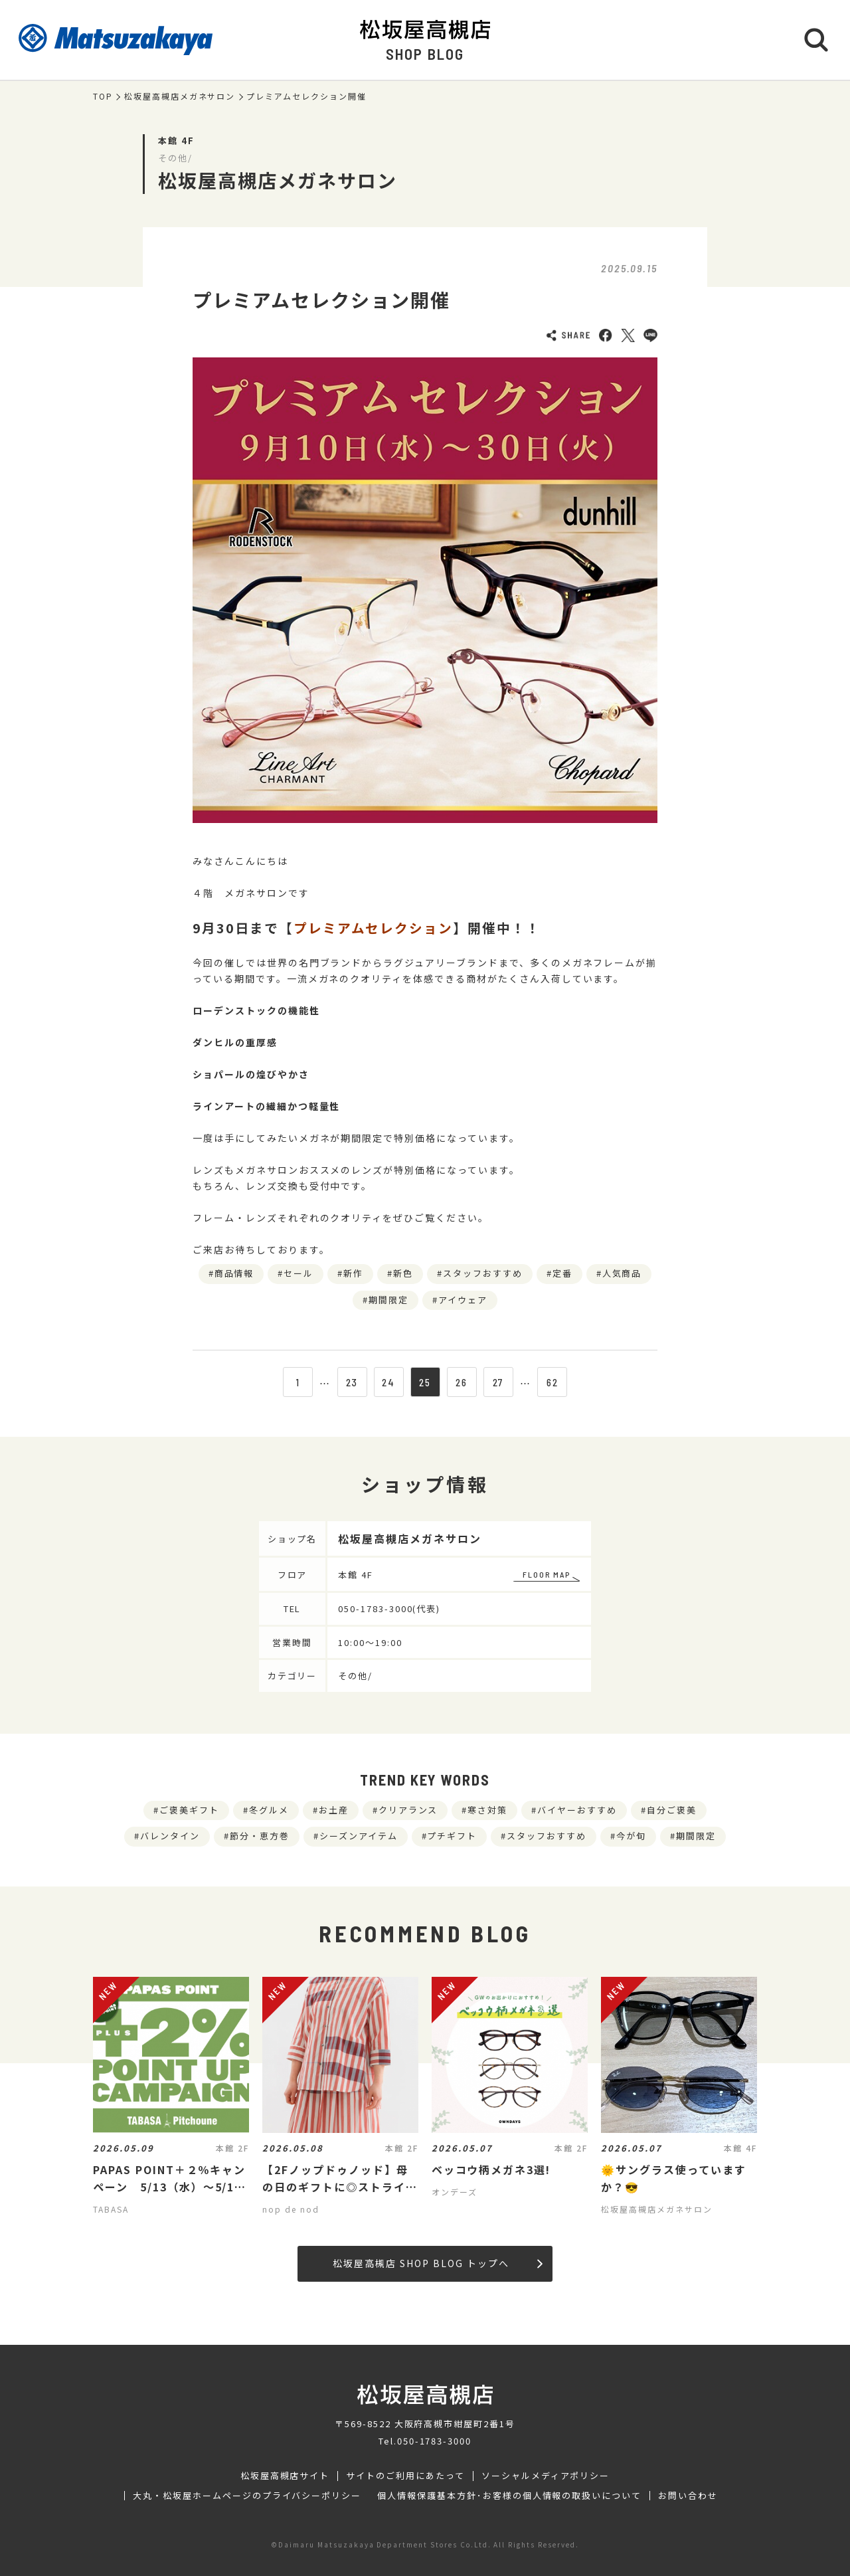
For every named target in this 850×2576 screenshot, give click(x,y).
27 (498, 1382)
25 (425, 1382)
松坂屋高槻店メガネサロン (180, 96)
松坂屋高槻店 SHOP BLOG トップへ (437, 2263)
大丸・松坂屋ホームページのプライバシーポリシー (247, 2495)
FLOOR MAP (546, 1574)
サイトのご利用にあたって (405, 2475)
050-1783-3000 (434, 2441)
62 (552, 1382)
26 (462, 1382)
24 (388, 1382)
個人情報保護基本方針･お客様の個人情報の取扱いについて (509, 2495)
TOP (103, 96)
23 (352, 1382)
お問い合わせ (688, 2495)
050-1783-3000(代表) (389, 1608)
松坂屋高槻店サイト (285, 2475)
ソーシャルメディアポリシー (545, 2475)
